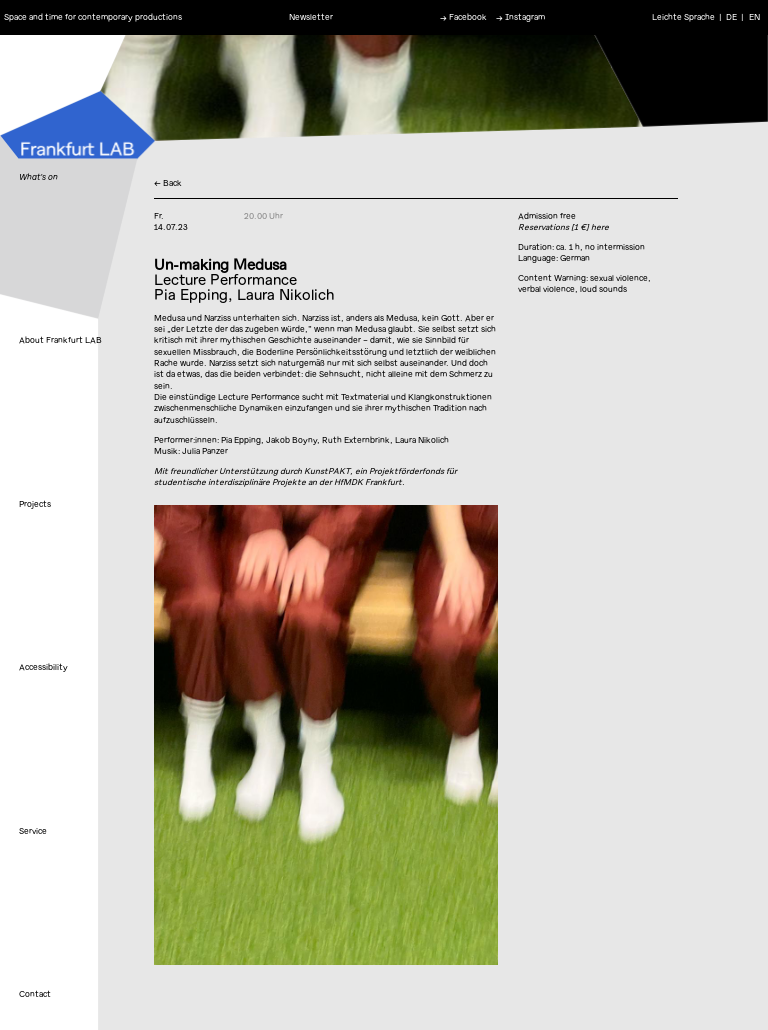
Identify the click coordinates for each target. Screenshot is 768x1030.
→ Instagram (520, 17)
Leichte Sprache (683, 17)
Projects (35, 504)
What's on (38, 177)
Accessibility (43, 667)
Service (33, 831)
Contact (35, 994)
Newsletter (311, 17)
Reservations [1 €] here (563, 227)
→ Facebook (463, 17)
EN (754, 17)
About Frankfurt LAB (60, 340)
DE (731, 17)
